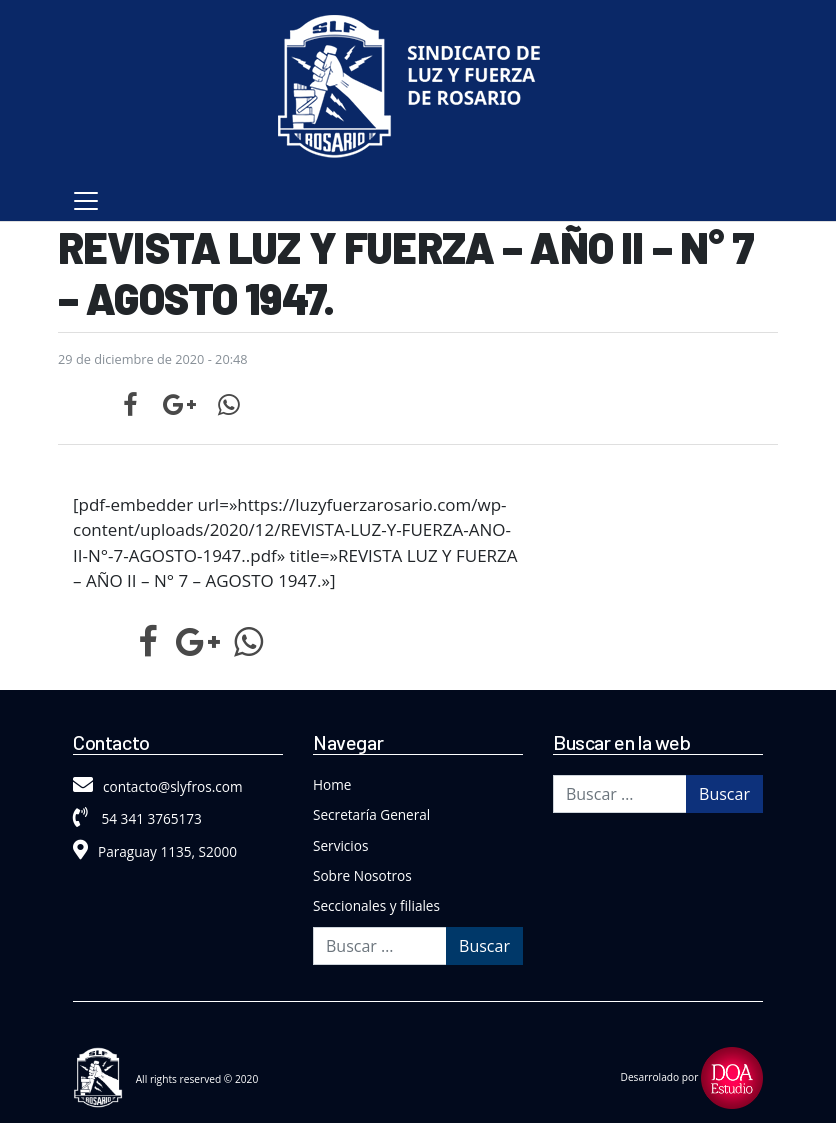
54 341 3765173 (137, 818)
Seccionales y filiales (376, 905)
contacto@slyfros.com (158, 786)
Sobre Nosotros (362, 875)
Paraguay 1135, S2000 (155, 851)
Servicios (340, 845)
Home (332, 784)
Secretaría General (371, 814)
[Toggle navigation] (86, 201)
